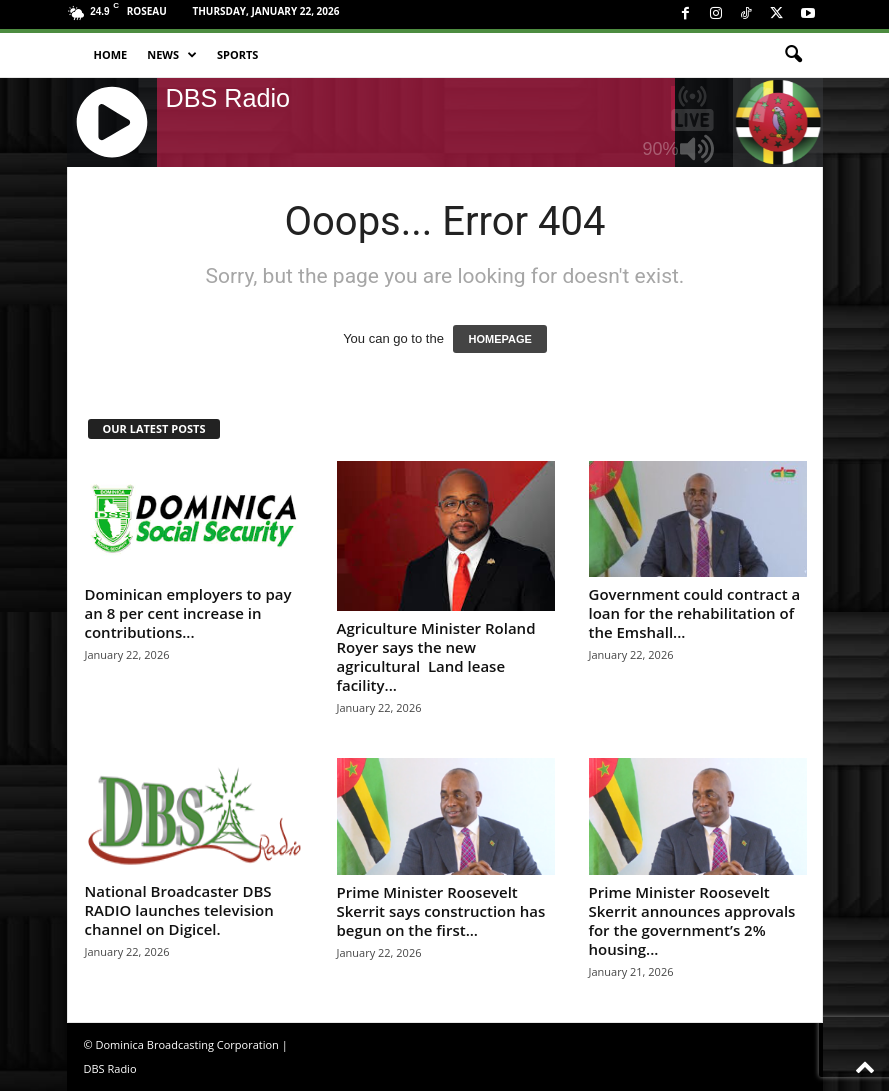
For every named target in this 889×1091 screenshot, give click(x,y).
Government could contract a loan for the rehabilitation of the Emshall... (695, 613)
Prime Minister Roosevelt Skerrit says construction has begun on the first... (441, 911)
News (172, 55)
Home (111, 54)
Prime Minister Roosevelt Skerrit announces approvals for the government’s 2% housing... (692, 920)
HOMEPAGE (499, 339)
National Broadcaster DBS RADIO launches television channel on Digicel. (179, 910)
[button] (793, 55)
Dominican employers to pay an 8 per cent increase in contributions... (188, 613)
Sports (237, 54)
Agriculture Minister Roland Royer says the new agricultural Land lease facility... (436, 656)
